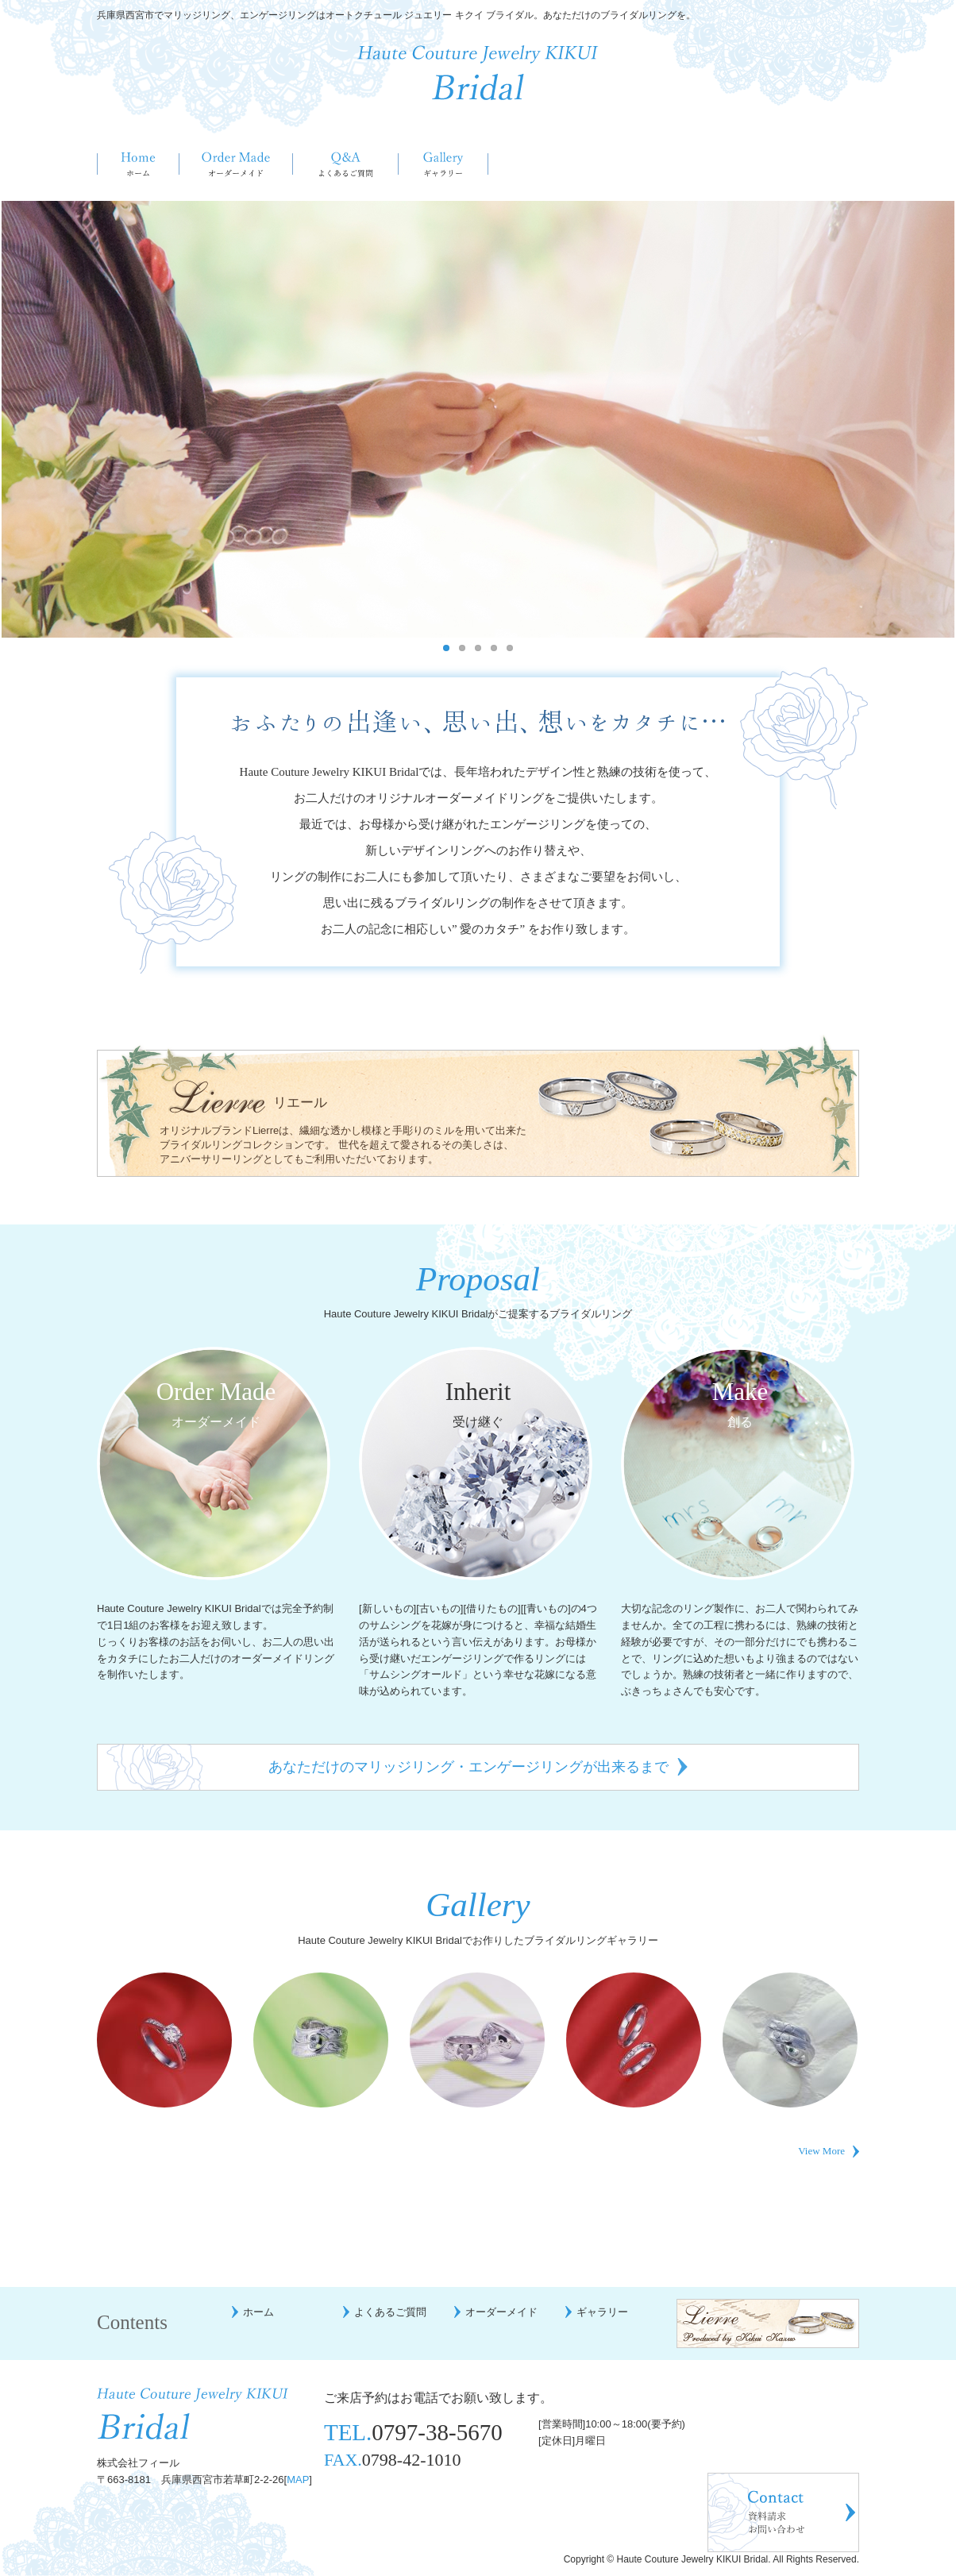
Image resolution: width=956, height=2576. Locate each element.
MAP (298, 2479)
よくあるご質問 (346, 164)
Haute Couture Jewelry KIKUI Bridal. (694, 2559)
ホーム (138, 164)
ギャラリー (443, 164)
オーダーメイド (236, 164)
